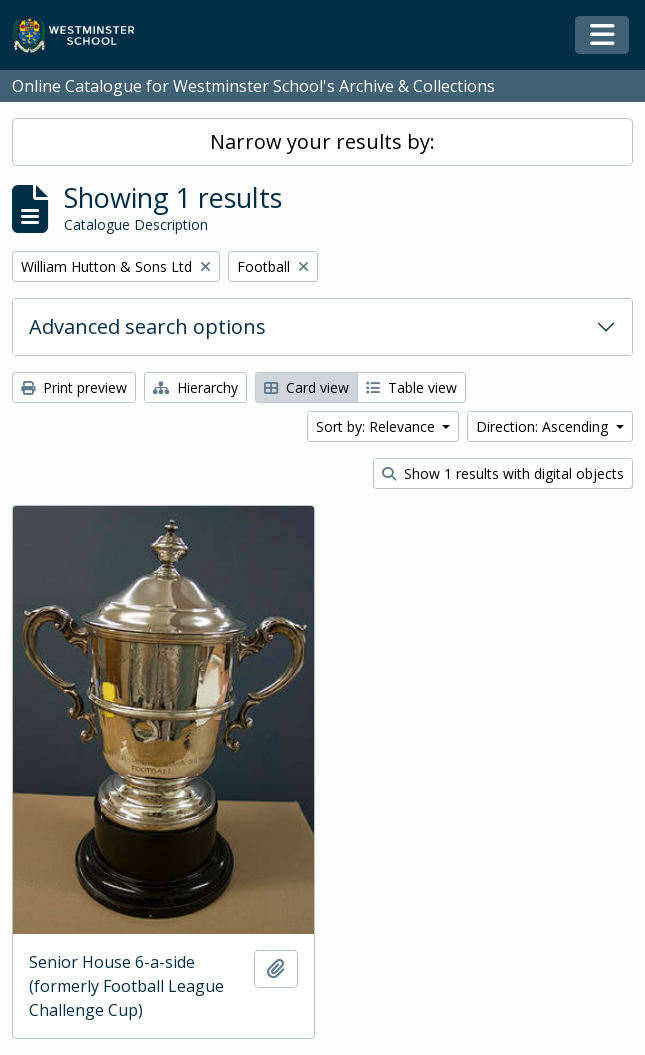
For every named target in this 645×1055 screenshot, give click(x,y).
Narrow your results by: (322, 141)
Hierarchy (195, 387)
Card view (306, 387)
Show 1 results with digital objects (503, 473)
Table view (411, 387)
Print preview (74, 387)
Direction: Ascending (544, 426)
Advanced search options (147, 326)
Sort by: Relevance (377, 426)
